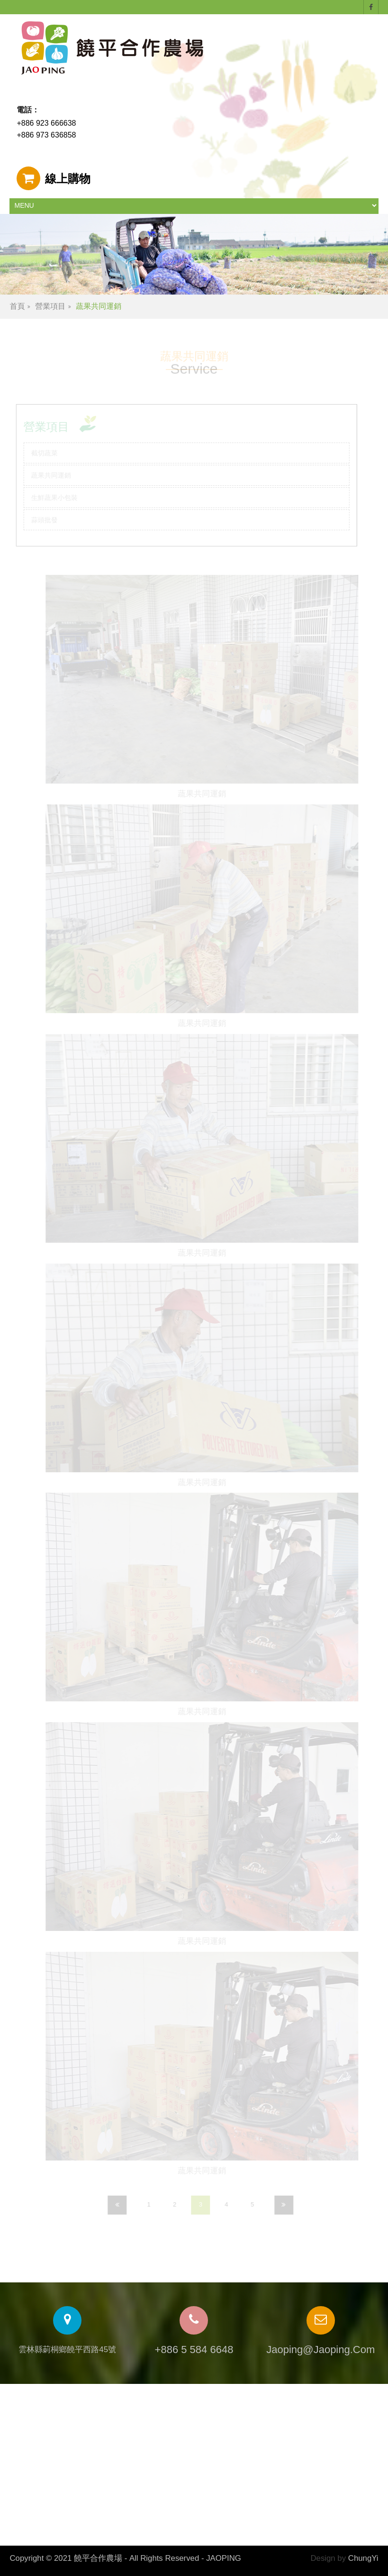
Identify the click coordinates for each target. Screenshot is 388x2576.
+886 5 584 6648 (194, 2349)
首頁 (17, 306)
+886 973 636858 (46, 135)
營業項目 (50, 306)
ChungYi (363, 2558)
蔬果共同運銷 (98, 306)
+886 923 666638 (46, 123)
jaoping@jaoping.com (320, 2349)
